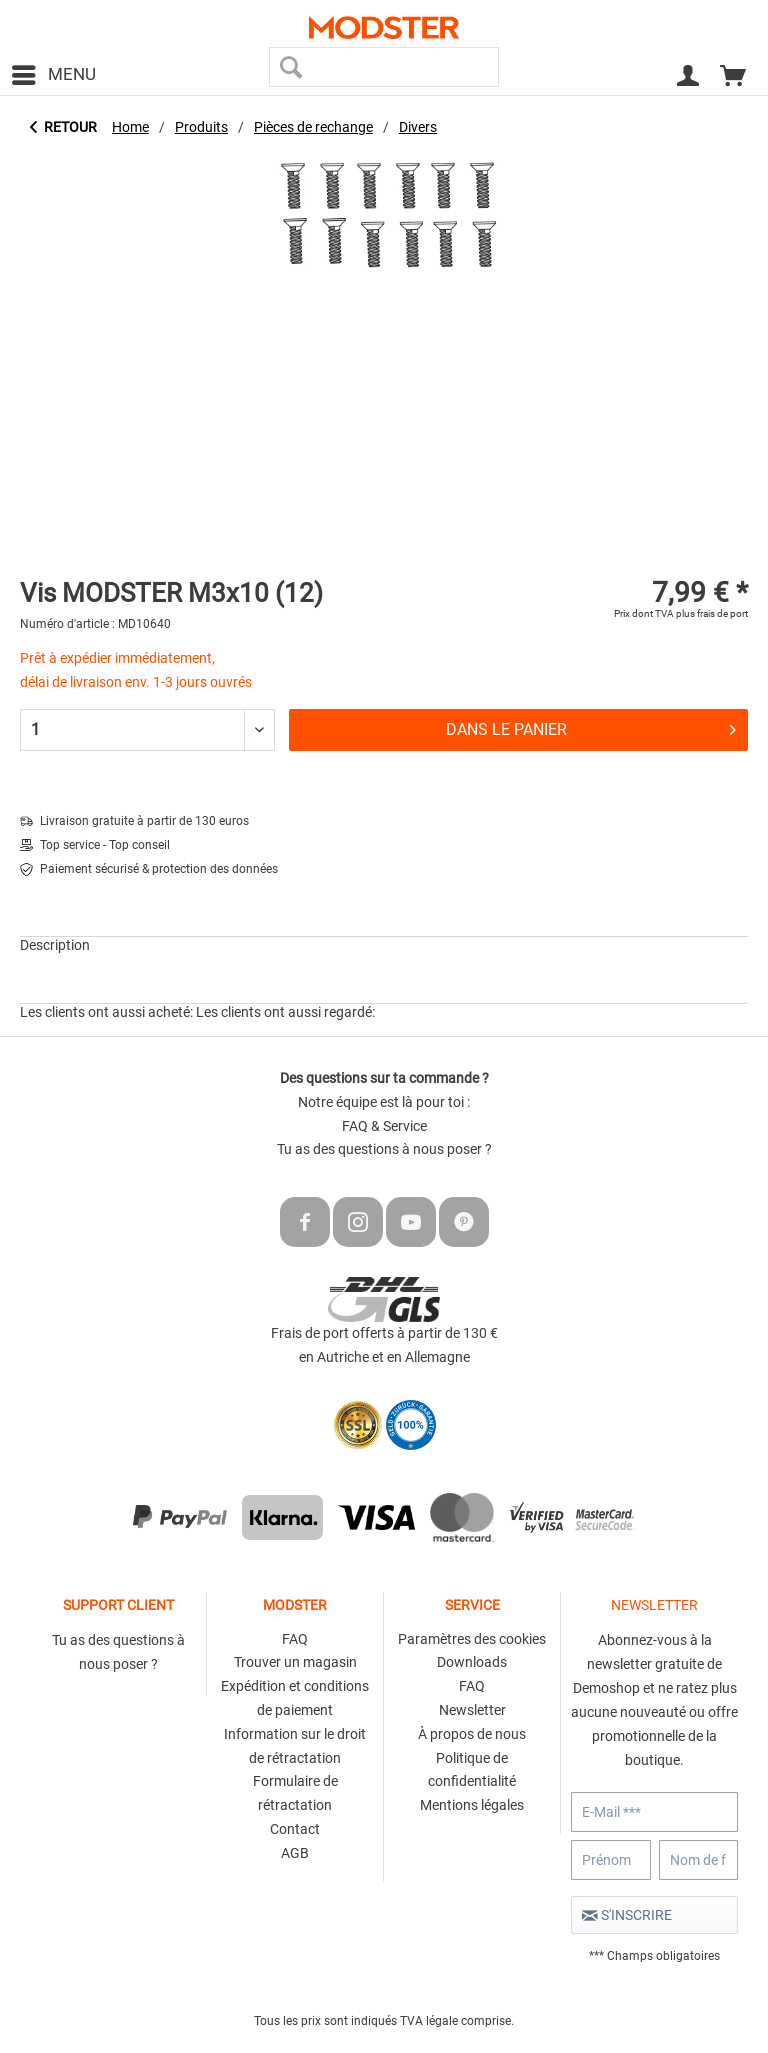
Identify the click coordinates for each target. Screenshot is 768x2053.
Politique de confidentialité (472, 1770)
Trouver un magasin (295, 1662)
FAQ (295, 1639)
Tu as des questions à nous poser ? (384, 1149)
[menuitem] (53, 75)
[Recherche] (291, 67)
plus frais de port (712, 613)
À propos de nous (472, 1734)
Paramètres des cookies (472, 1639)
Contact (295, 1829)
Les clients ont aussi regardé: (285, 1012)
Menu (54, 71)
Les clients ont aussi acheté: (106, 1012)
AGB (295, 1853)
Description (55, 945)
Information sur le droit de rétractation (295, 1746)
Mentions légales (472, 1805)
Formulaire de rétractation (295, 1793)
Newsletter (472, 1710)
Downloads (472, 1662)
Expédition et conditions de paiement (295, 1698)
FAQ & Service (384, 1126)
